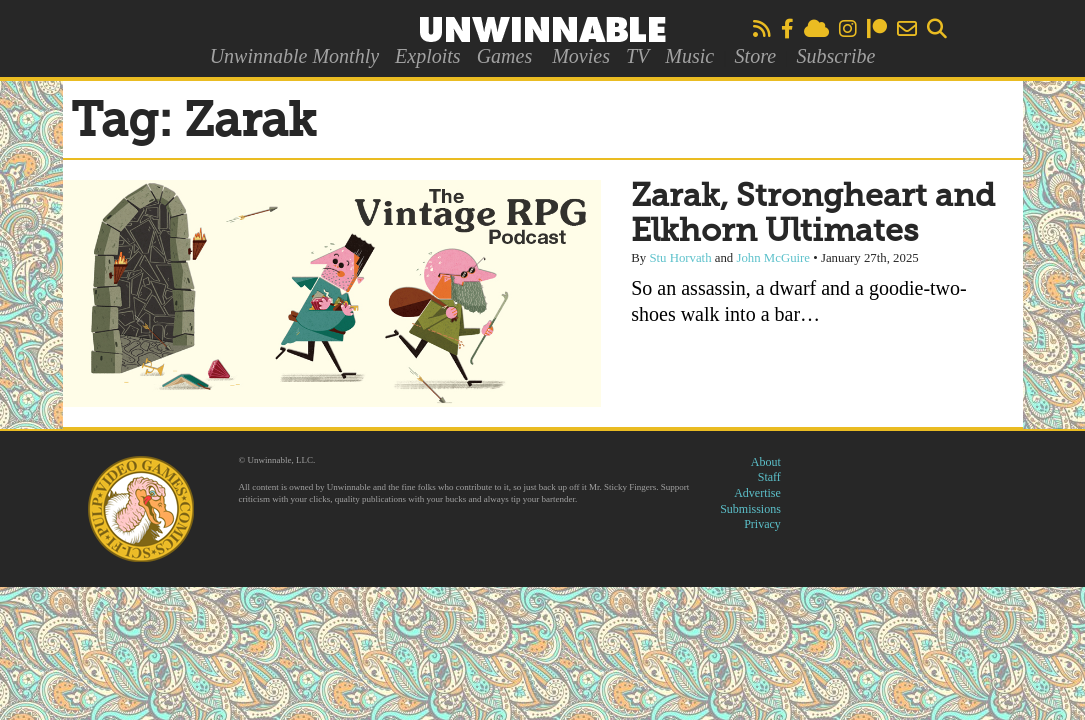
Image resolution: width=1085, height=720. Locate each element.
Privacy (762, 524)
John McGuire (773, 258)
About (766, 462)
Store (755, 56)
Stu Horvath (680, 258)
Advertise (757, 493)
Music (689, 56)
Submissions (750, 509)
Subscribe (835, 56)
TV (637, 56)
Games (505, 56)
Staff (769, 477)
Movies (581, 56)
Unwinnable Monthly (294, 56)
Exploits (428, 56)
